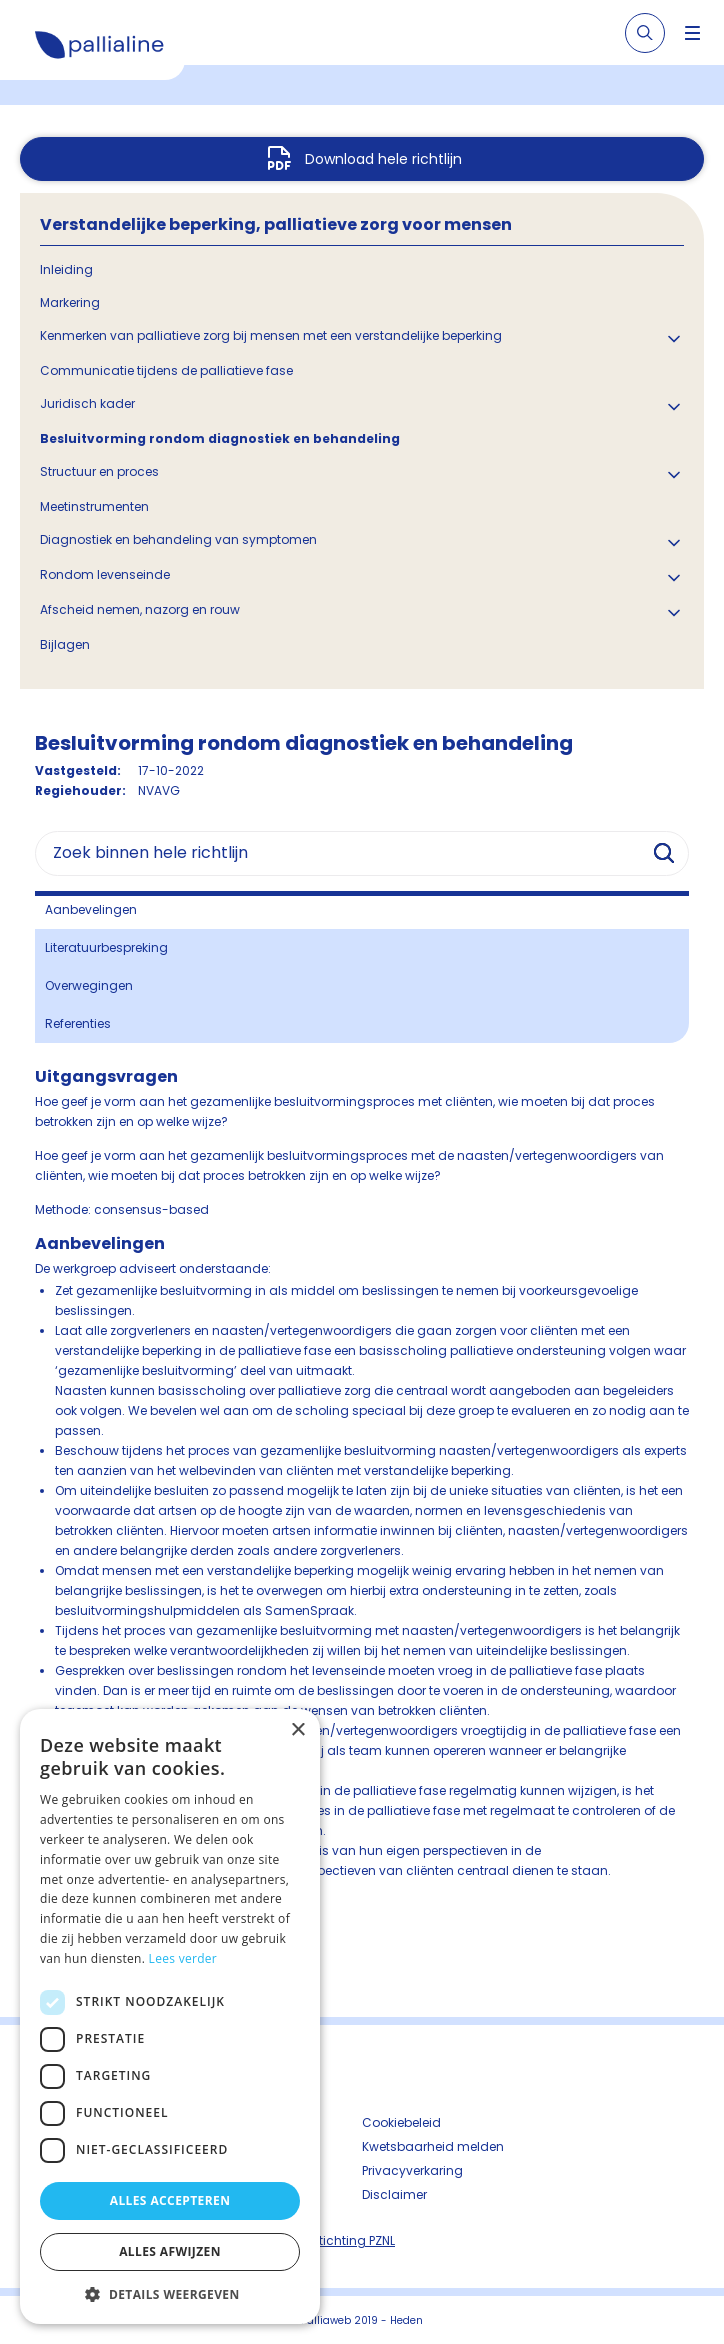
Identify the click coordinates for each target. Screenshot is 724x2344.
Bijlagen (65, 644)
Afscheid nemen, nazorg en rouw (140, 609)
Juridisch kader (87, 403)
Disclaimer (394, 2194)
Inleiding (66, 269)
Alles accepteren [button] (170, 2200)
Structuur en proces (99, 471)
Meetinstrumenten (94, 506)
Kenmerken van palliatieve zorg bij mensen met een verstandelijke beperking (271, 335)
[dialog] (170, 2016)
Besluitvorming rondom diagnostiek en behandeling (220, 438)
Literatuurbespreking (106, 947)
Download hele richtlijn (383, 159)
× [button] (297, 1730)
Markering (70, 302)
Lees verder (183, 1958)
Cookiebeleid (401, 2122)
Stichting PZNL (353, 2240)
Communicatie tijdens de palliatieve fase (166, 370)
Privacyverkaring (412, 2170)
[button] (170, 2294)
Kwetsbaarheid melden (433, 2146)
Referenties (78, 1023)
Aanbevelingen (91, 909)
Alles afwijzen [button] (170, 2251)
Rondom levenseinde (105, 574)
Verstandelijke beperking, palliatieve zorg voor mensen (276, 224)
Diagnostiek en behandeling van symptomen (178, 539)
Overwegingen (89, 985)
